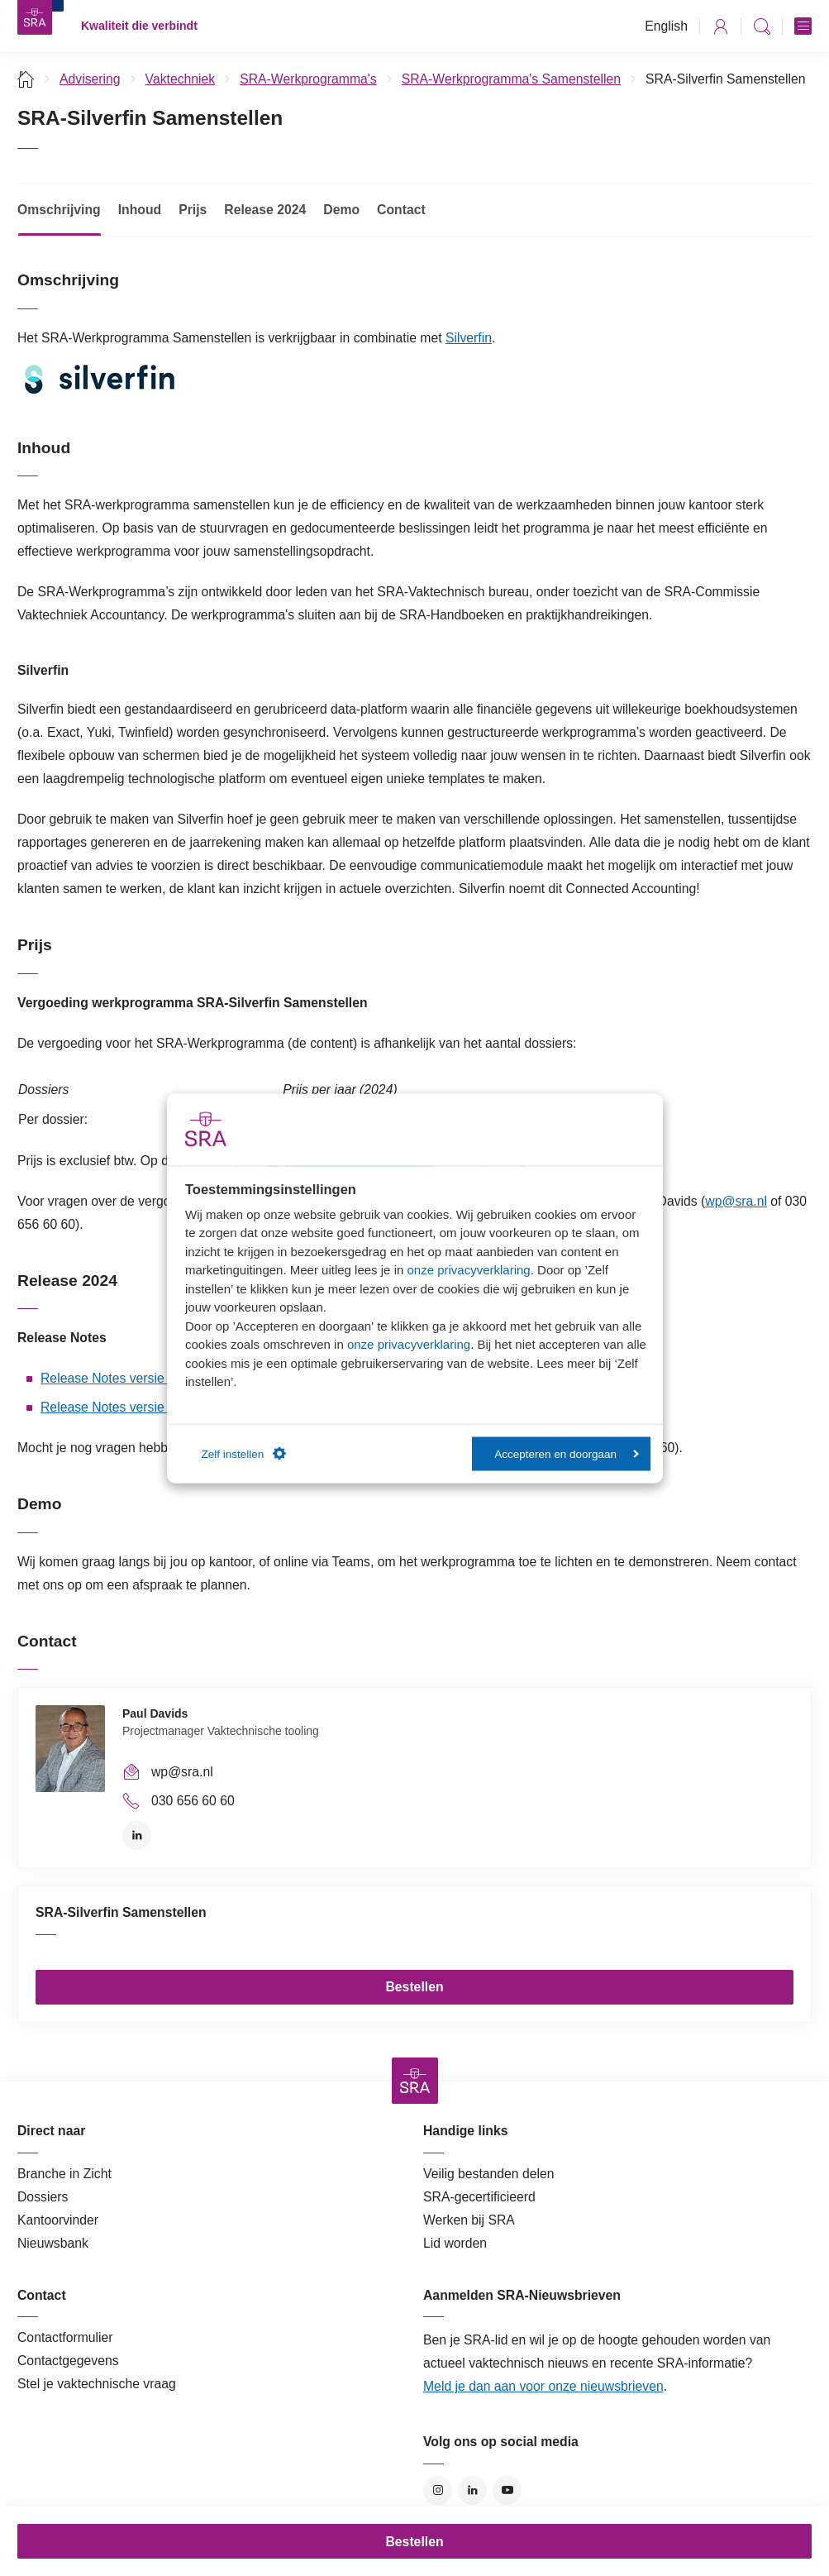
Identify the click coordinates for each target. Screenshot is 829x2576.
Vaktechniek (180, 79)
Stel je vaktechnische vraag (96, 2384)
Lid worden (455, 2243)
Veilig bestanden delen (489, 2174)
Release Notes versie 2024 (118, 1378)
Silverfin (468, 338)
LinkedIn (136, 1835)
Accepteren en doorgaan (566, 1453)
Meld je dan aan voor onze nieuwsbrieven (543, 2386)
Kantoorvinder (57, 2220)
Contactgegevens (68, 2361)
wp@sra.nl (736, 1201)
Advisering (90, 79)
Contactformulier (65, 2337)
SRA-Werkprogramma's (308, 79)
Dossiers (42, 2197)
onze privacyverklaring (468, 1270)
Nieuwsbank (52, 2243)
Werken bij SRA (469, 2220)
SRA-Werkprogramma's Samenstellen (511, 79)
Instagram (437, 2490)
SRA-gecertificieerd (479, 2197)
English (666, 26)
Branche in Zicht (64, 2174)
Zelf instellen (244, 1453)
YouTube (507, 2490)
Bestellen (414, 1987)
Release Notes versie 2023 (118, 1407)
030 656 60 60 (193, 1801)
